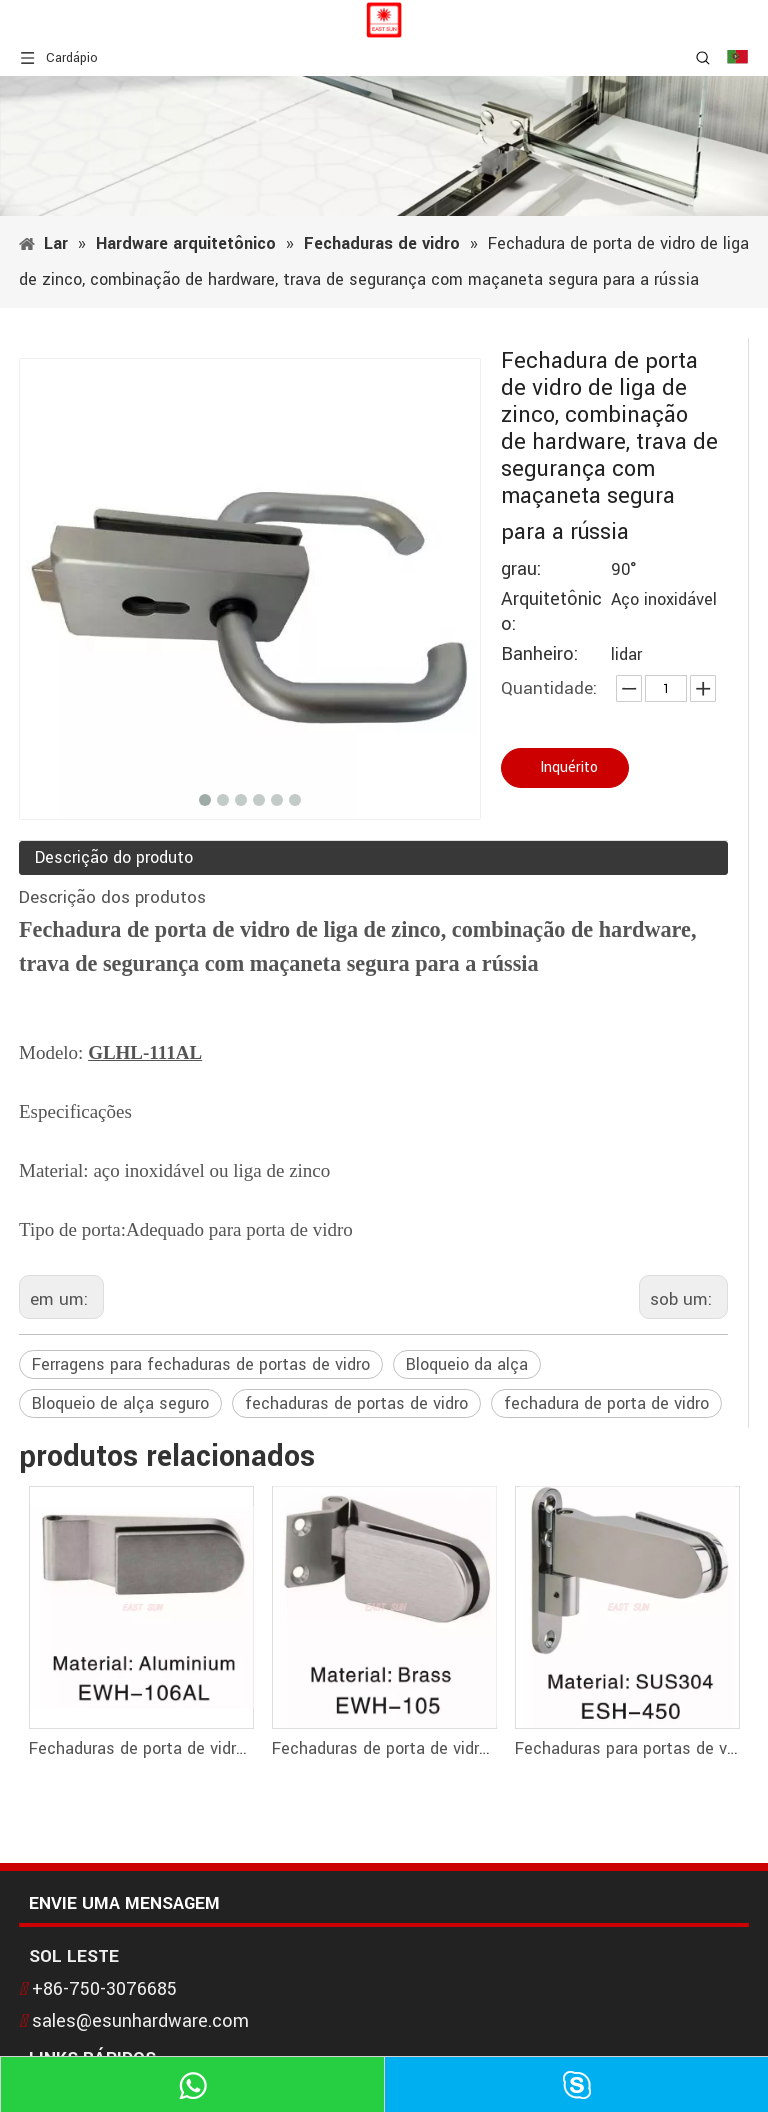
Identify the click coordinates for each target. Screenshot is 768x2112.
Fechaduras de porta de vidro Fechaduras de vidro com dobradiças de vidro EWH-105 (383, 1748)
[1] (384, 146)
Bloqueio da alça (467, 1364)
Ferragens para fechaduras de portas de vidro (201, 1364)
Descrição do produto (114, 857)
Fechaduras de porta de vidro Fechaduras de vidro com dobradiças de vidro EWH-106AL (140, 1748)
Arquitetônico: (551, 612)
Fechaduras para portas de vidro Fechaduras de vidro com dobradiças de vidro (626, 1748)
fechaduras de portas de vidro (356, 1403)
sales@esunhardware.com (140, 2021)
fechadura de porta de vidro (606, 1403)
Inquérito (569, 767)
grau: (521, 569)
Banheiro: (539, 654)
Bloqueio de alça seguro (120, 1403)
